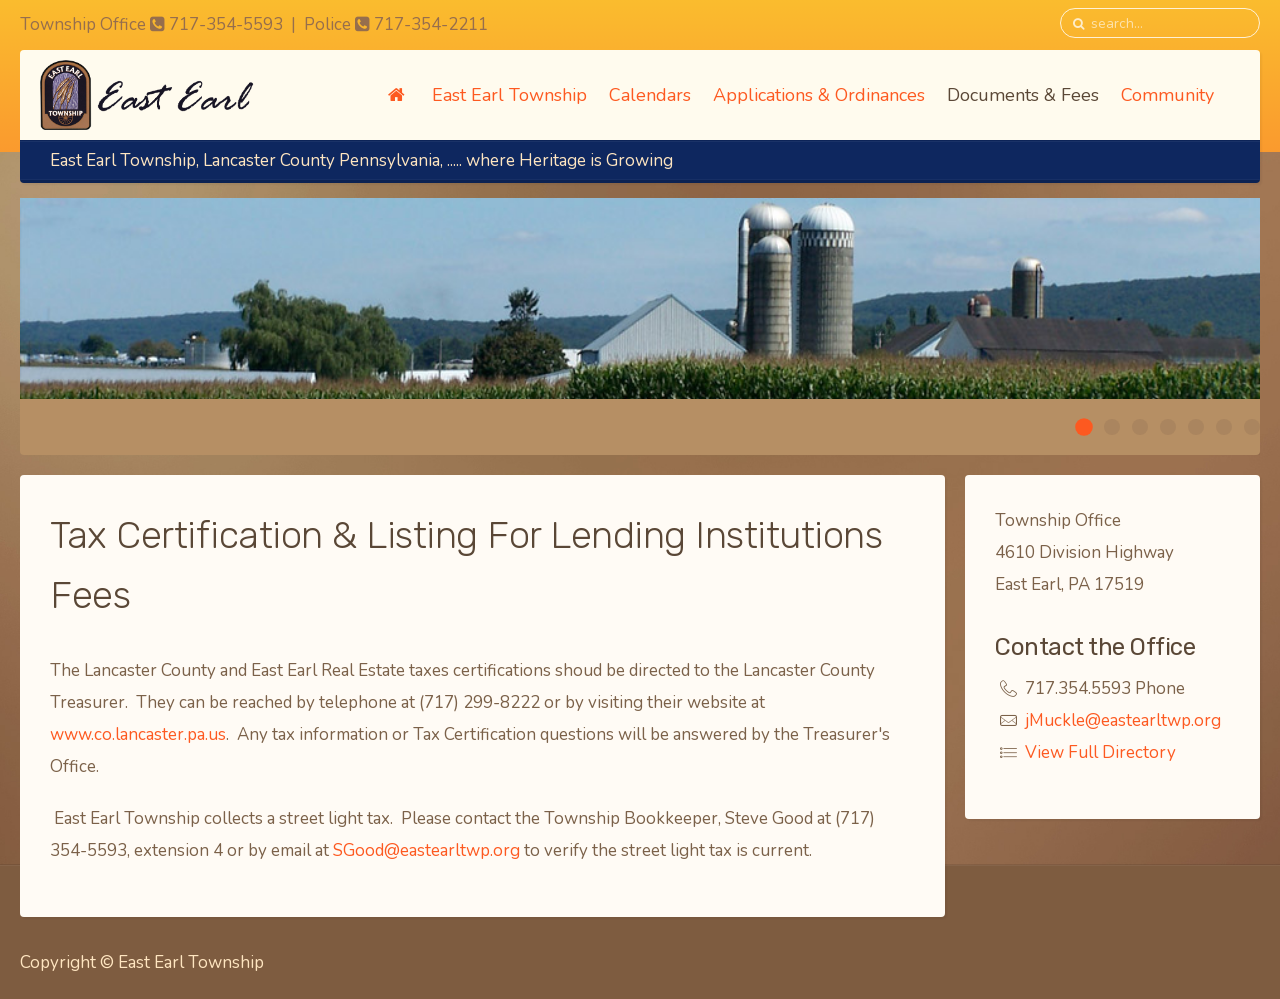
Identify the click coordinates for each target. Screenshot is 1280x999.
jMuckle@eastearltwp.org (1123, 720)
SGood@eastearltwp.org (426, 850)
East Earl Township (509, 95)
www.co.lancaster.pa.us (138, 734)
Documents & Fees (1023, 95)
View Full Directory (1100, 752)
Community (1167, 95)
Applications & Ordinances (819, 95)
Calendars (650, 95)
